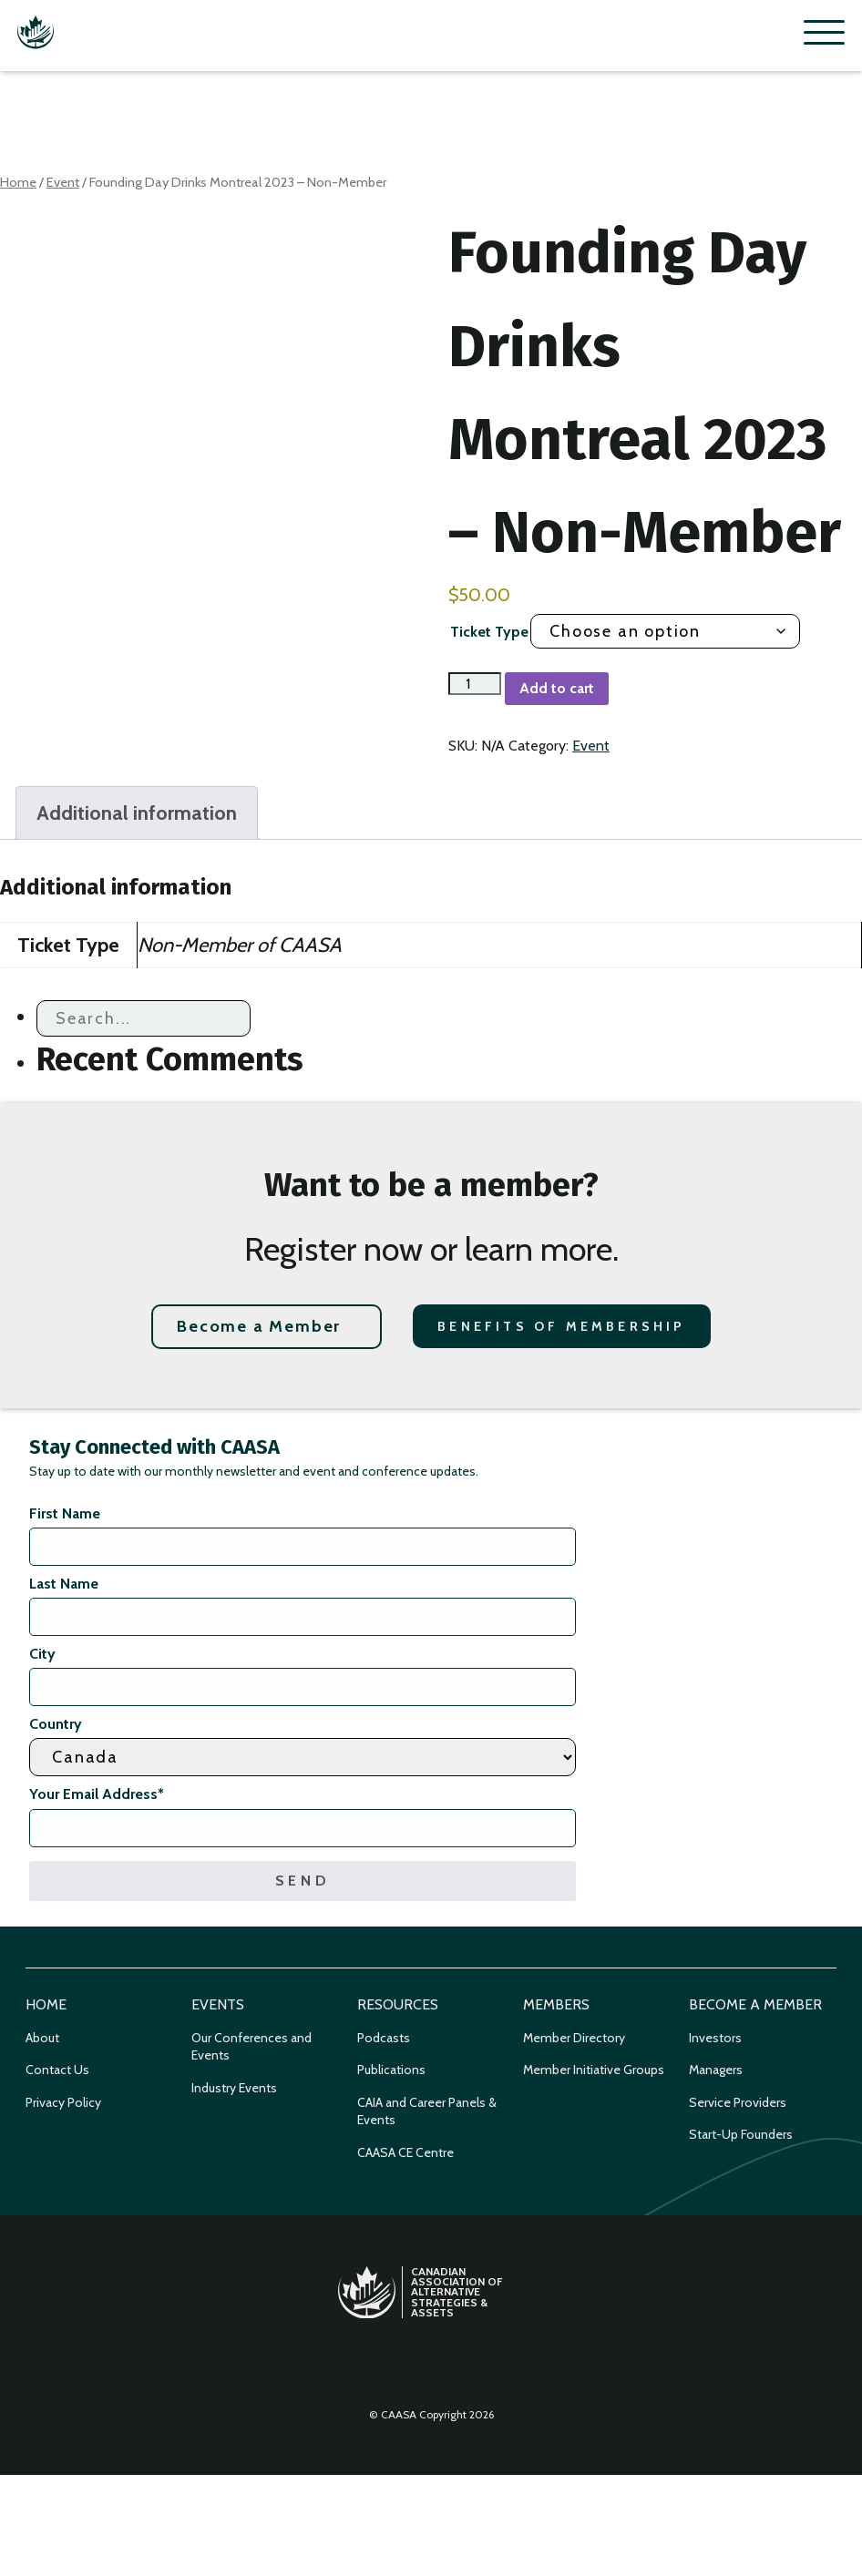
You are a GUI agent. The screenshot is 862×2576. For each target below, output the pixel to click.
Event (62, 182)
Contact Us (57, 2069)
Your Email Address (96, 1794)
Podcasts (383, 2037)
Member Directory (574, 2037)
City (42, 1653)
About (42, 2037)
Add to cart (556, 688)
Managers (716, 2069)
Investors (715, 2037)
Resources (397, 2004)
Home (18, 182)
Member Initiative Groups (593, 2069)
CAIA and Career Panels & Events (427, 2111)
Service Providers (737, 2102)
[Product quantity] (474, 683)
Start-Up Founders (741, 2134)
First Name (64, 1513)
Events (217, 2004)
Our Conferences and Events (251, 2046)
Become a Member (259, 1326)
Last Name (63, 1583)
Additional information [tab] (136, 813)
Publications (391, 2069)
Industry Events (234, 2088)
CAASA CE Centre (405, 2152)
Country (55, 1724)
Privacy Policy (63, 2102)
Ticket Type (489, 631)
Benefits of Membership (561, 1326)
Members (556, 2004)
